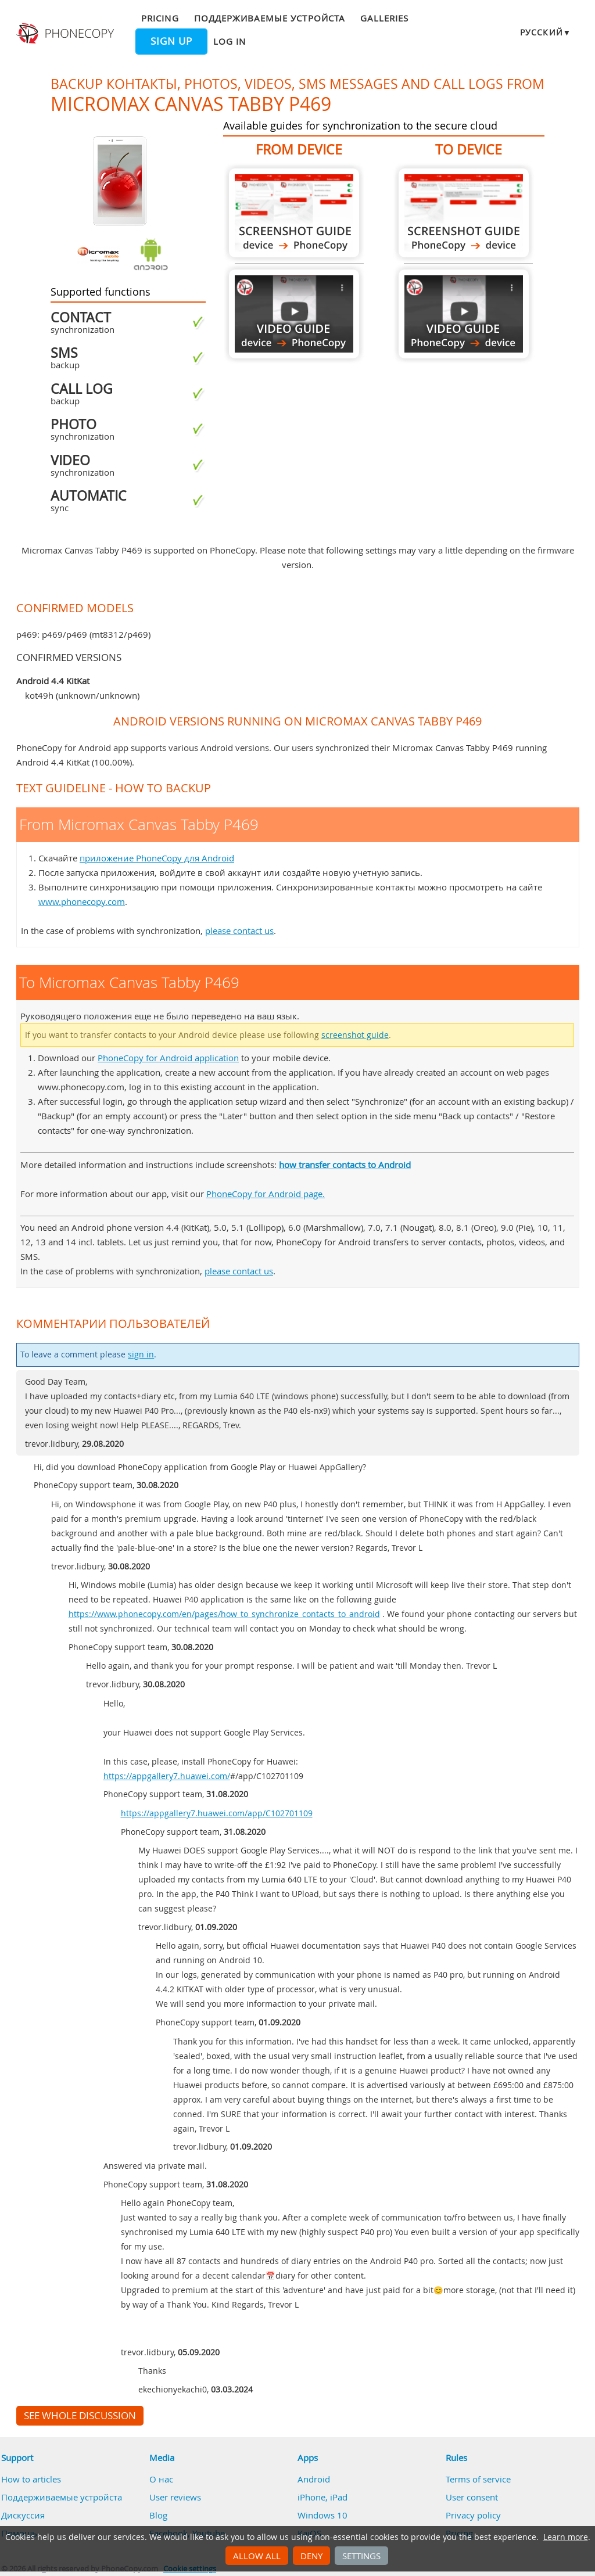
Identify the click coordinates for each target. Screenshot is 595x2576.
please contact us (239, 930)
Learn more (565, 2537)
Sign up (171, 41)
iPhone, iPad (322, 2497)
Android (314, 2479)
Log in (229, 41)
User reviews (175, 2497)
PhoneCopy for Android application (168, 1058)
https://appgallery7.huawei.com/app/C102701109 (217, 1813)
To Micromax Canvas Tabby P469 (464, 212)
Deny (311, 2555)
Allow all (257, 2555)
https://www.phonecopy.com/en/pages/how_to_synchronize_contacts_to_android (224, 1614)
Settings (361, 2555)
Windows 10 (322, 2515)
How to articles (31, 2479)
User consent (472, 2497)
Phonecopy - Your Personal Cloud (66, 33)
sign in (141, 1354)
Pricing (159, 18)
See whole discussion (80, 2415)
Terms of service (478, 2479)
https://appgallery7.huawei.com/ (166, 1776)
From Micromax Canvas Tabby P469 (294, 212)
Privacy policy (473, 2515)
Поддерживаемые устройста (269, 18)
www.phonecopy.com (81, 901)
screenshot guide (355, 1035)
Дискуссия (23, 2515)
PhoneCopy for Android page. (265, 1193)
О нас (161, 2479)
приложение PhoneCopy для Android (157, 858)
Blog (158, 2515)
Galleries (384, 18)
